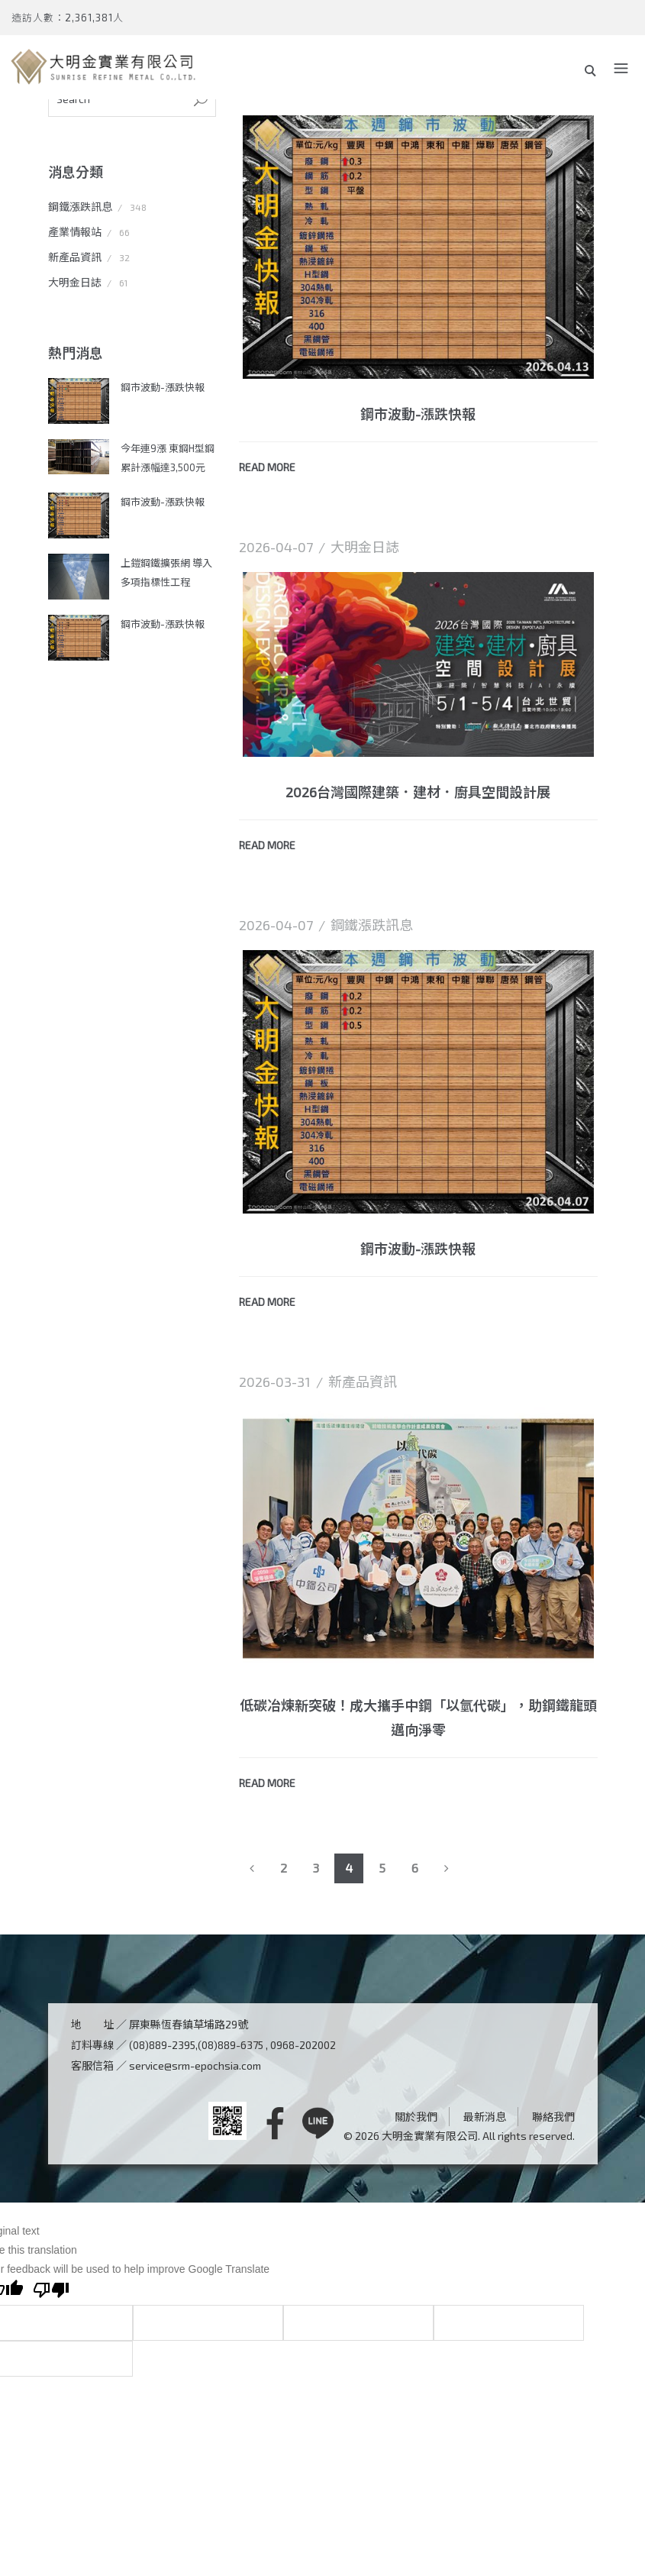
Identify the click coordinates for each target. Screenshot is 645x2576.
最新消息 (484, 2116)
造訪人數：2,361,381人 (67, 17)
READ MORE (267, 467)
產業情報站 (75, 231)
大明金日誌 (75, 282)
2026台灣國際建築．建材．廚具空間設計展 (417, 792)
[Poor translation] (51, 2292)
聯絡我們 (553, 2116)
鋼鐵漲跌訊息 (80, 206)
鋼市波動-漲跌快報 (163, 387)
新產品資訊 (75, 256)
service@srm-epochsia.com (195, 2065)
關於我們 (416, 2116)
